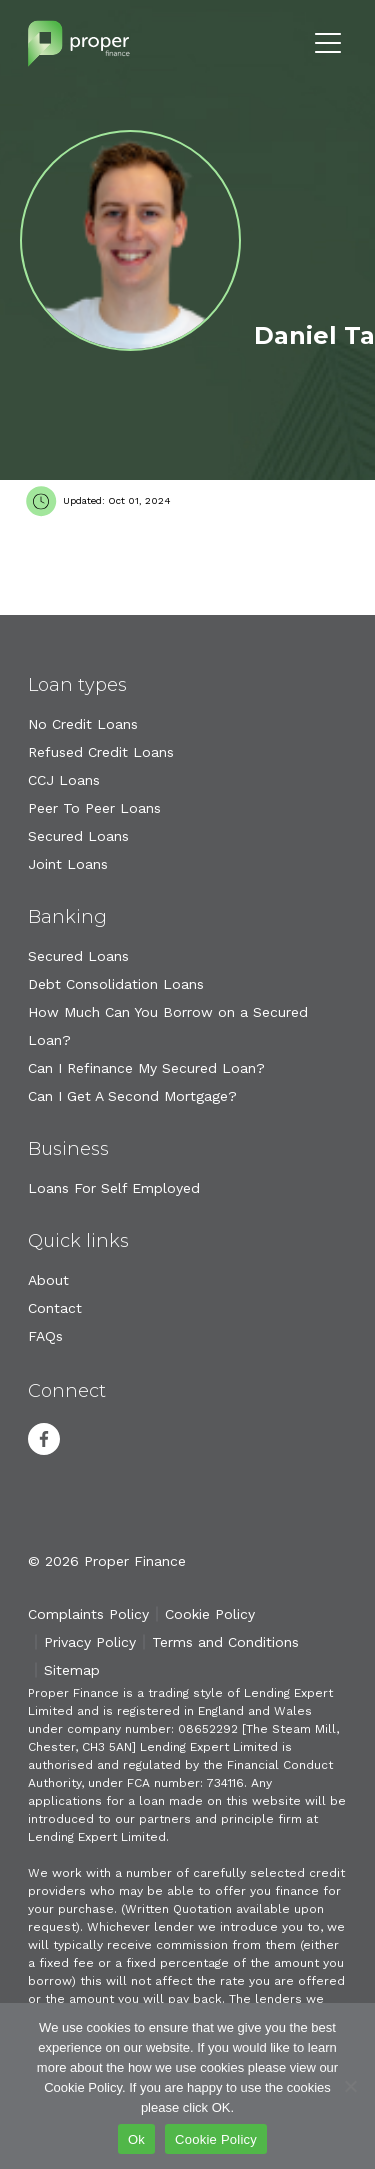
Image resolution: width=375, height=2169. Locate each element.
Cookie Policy (210, 1614)
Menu (328, 43)
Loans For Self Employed (114, 1188)
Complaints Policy (88, 1614)
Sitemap (72, 1670)
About (48, 1280)
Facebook (44, 1439)
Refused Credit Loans (101, 752)
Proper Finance (79, 43)
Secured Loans (78, 836)
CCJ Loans (64, 780)
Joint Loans (68, 864)
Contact (55, 1308)
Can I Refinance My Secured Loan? (146, 1068)
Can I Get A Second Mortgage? (132, 1096)
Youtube (96, 1439)
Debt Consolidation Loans (116, 984)
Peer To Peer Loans (94, 808)
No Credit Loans (83, 724)
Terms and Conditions (225, 1642)
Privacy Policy (90, 1642)
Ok (136, 2139)
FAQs (45, 1336)
